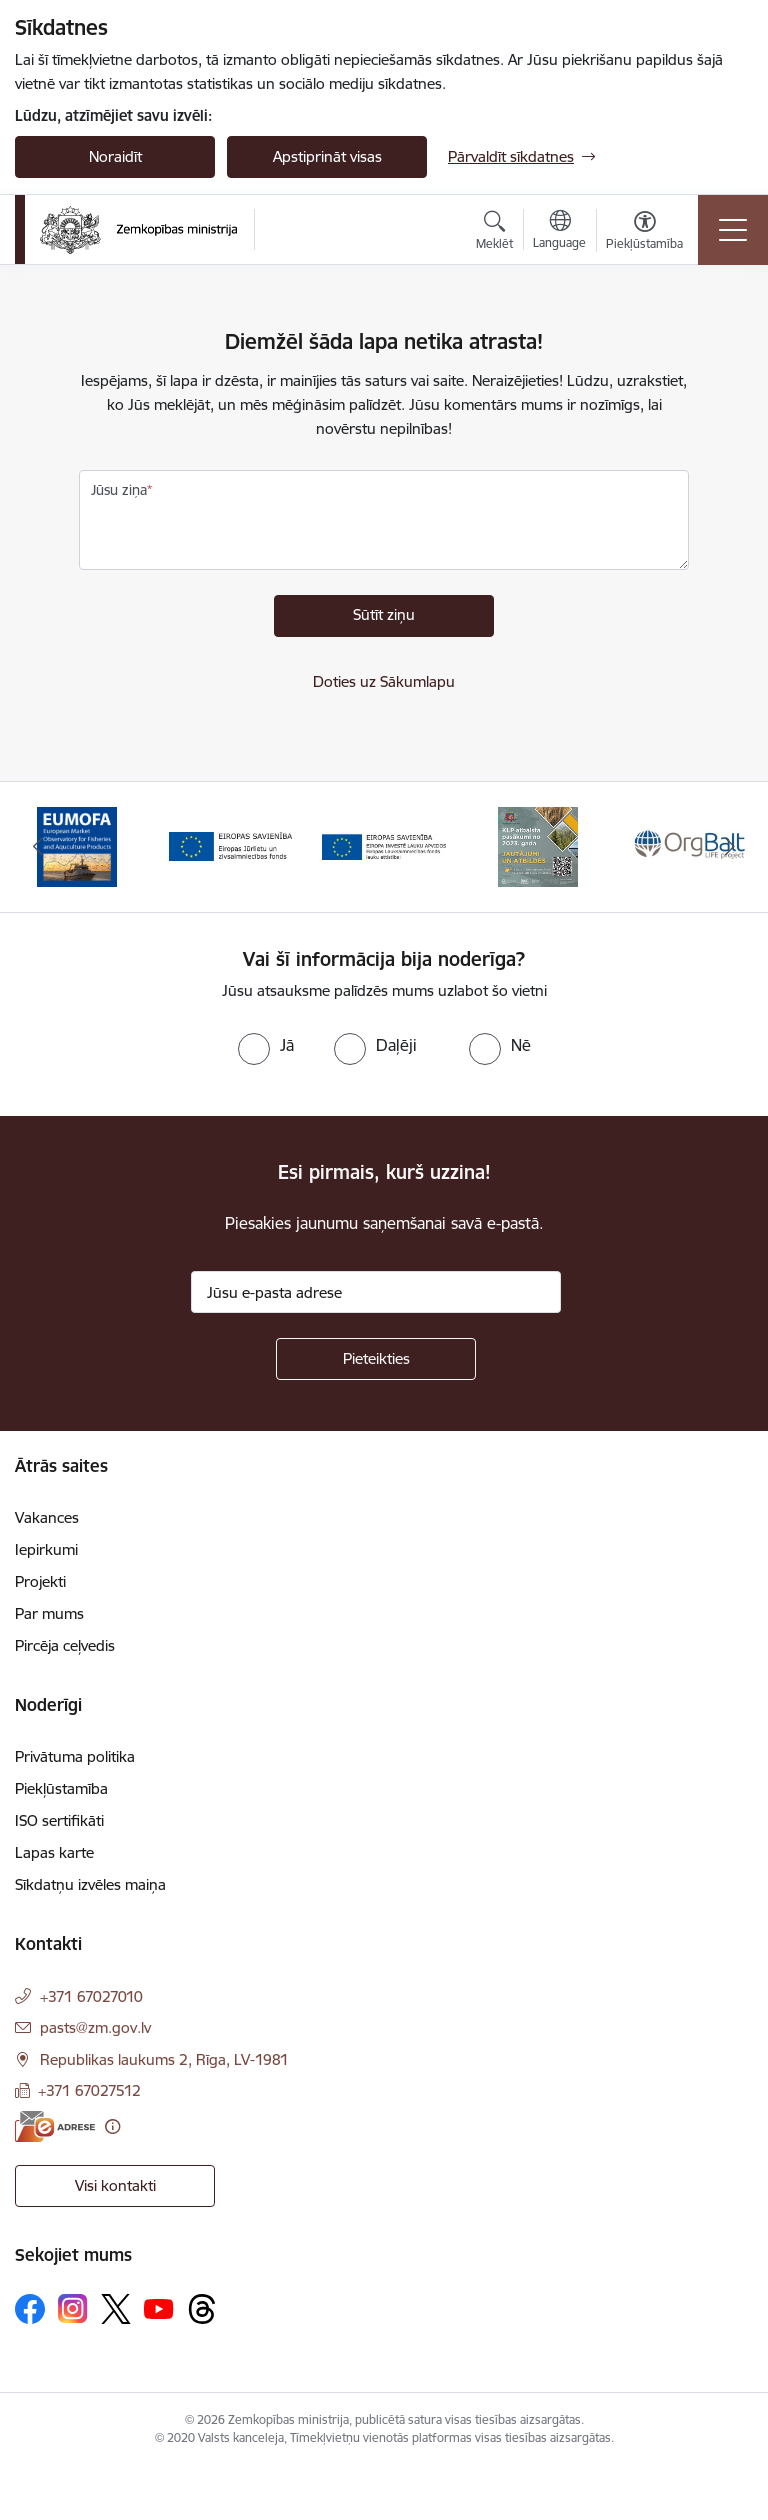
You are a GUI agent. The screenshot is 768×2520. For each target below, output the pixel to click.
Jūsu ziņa (119, 490)
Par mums (49, 1613)
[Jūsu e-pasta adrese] (376, 1292)
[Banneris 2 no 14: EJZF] (231, 845)
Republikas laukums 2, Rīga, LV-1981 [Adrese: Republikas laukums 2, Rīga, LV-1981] (164, 2059)
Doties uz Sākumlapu (384, 681)
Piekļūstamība (61, 1788)
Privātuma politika (75, 1756)
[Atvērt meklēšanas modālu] (494, 233)
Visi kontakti (115, 2185)
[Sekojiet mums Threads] (202, 2309)
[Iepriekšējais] (38, 847)
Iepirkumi (46, 1549)
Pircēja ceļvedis (65, 1645)
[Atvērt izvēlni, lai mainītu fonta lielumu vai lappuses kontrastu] (644, 233)
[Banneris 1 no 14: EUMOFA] (77, 845)
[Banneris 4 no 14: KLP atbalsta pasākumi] (538, 845)
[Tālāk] (729, 847)
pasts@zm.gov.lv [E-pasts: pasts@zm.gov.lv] (95, 2027)
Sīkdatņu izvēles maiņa (90, 1884)
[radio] (266, 1045)
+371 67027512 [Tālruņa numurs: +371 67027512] (89, 2090)
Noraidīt (115, 156)
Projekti (40, 1581)
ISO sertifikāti (59, 1820)
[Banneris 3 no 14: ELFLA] (384, 845)
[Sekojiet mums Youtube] (159, 2308)
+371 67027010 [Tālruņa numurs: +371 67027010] (91, 1996)
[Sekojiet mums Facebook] (30, 2309)
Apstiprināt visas (327, 156)
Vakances (47, 1517)
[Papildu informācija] (112, 2126)
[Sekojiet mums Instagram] (73, 2308)
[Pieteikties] (376, 1359)
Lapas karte (54, 1852)
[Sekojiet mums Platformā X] (116, 2309)
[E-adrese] (55, 2126)
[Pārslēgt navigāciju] (733, 230)
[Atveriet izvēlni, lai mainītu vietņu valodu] (559, 232)
